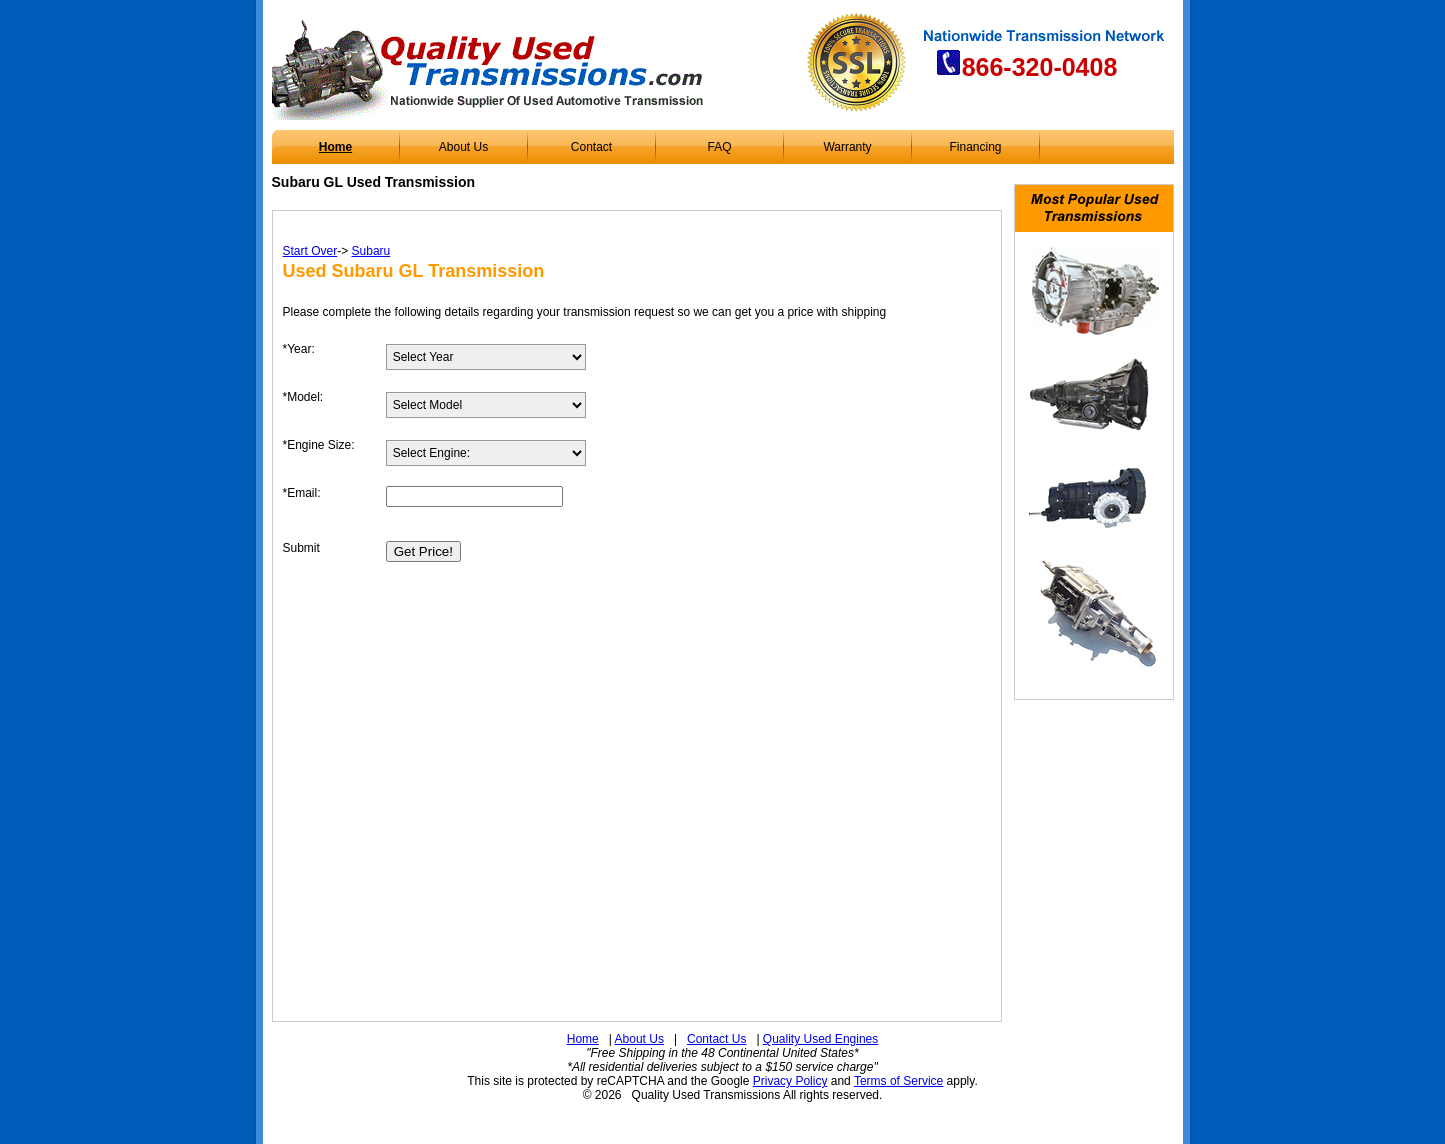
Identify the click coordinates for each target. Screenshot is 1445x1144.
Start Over (310, 251)
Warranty (847, 147)
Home (335, 147)
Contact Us (716, 1039)
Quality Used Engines (820, 1039)
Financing (975, 147)
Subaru (371, 251)
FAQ (719, 147)
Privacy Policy (790, 1081)
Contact (591, 147)
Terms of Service (898, 1081)
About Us (463, 147)
